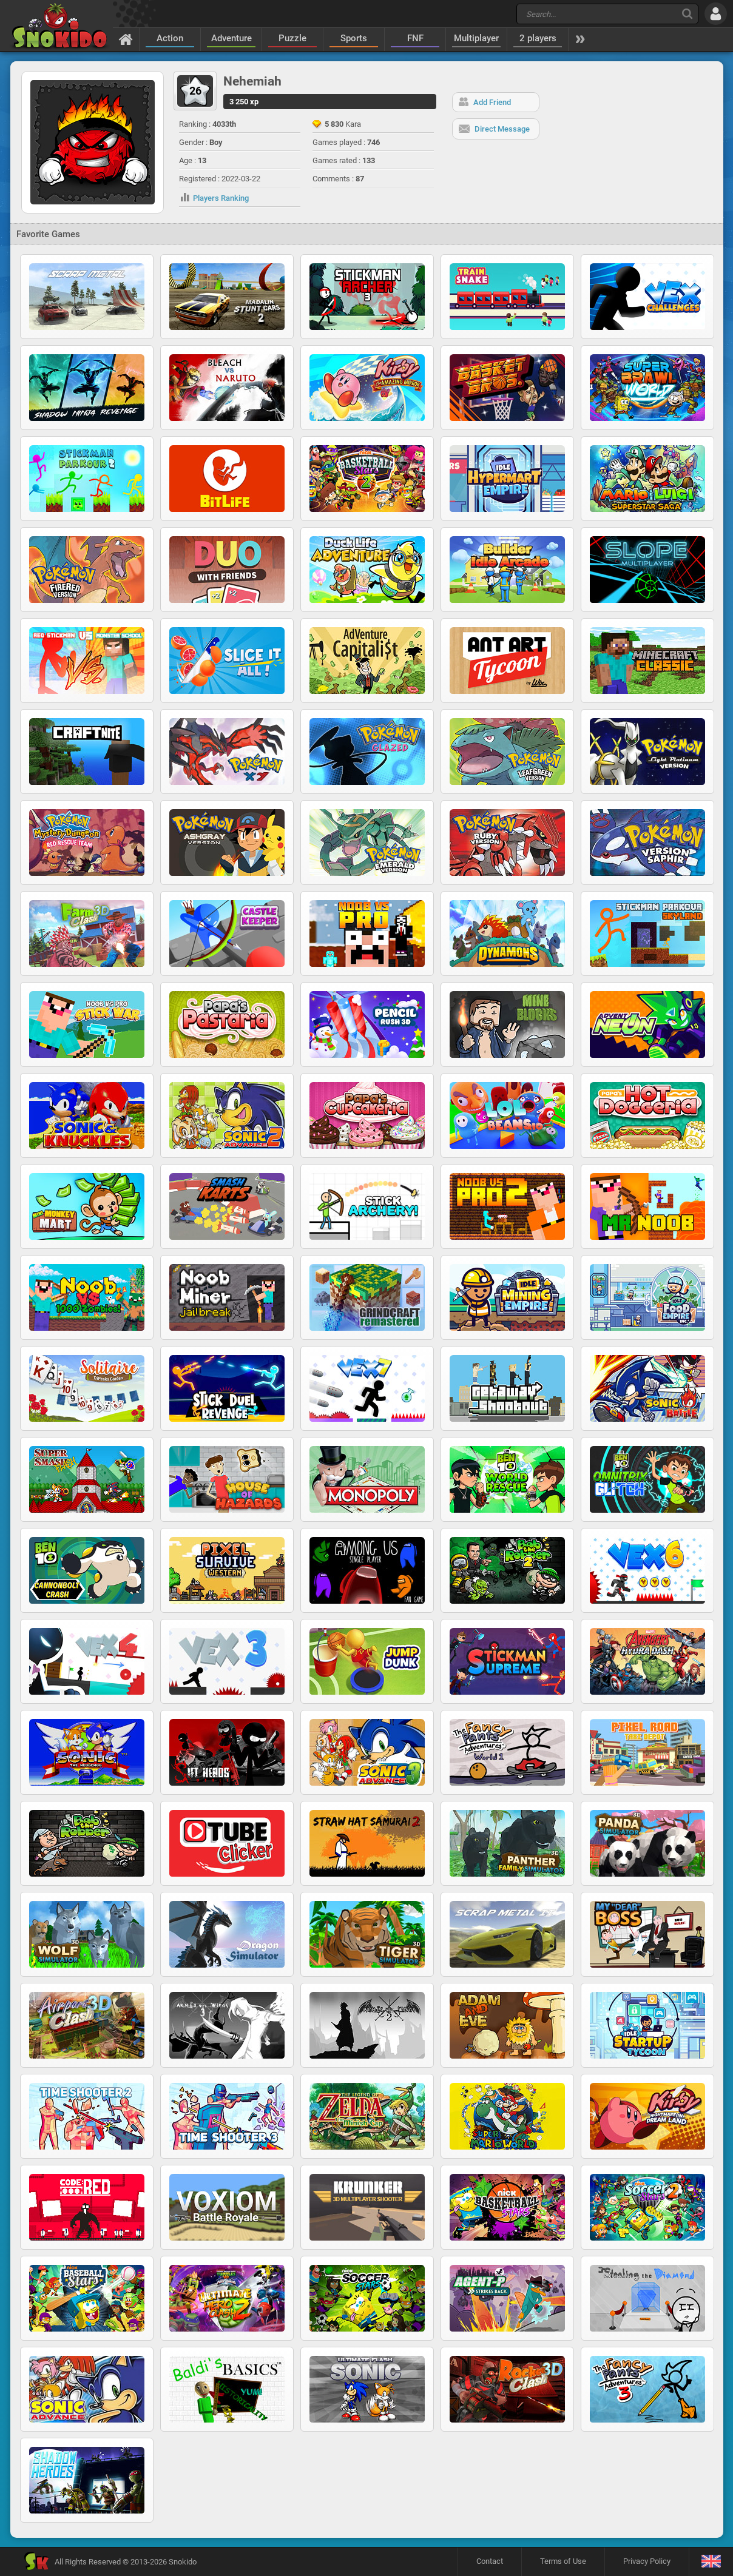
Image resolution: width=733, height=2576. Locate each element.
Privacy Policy (647, 2561)
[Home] (126, 38)
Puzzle (292, 38)
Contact (489, 2561)
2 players (537, 38)
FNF (415, 38)
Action (170, 38)
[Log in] (715, 13)
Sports (353, 38)
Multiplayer (476, 38)
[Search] (687, 13)
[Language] (711, 2561)
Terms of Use (563, 2561)
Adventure (231, 38)
